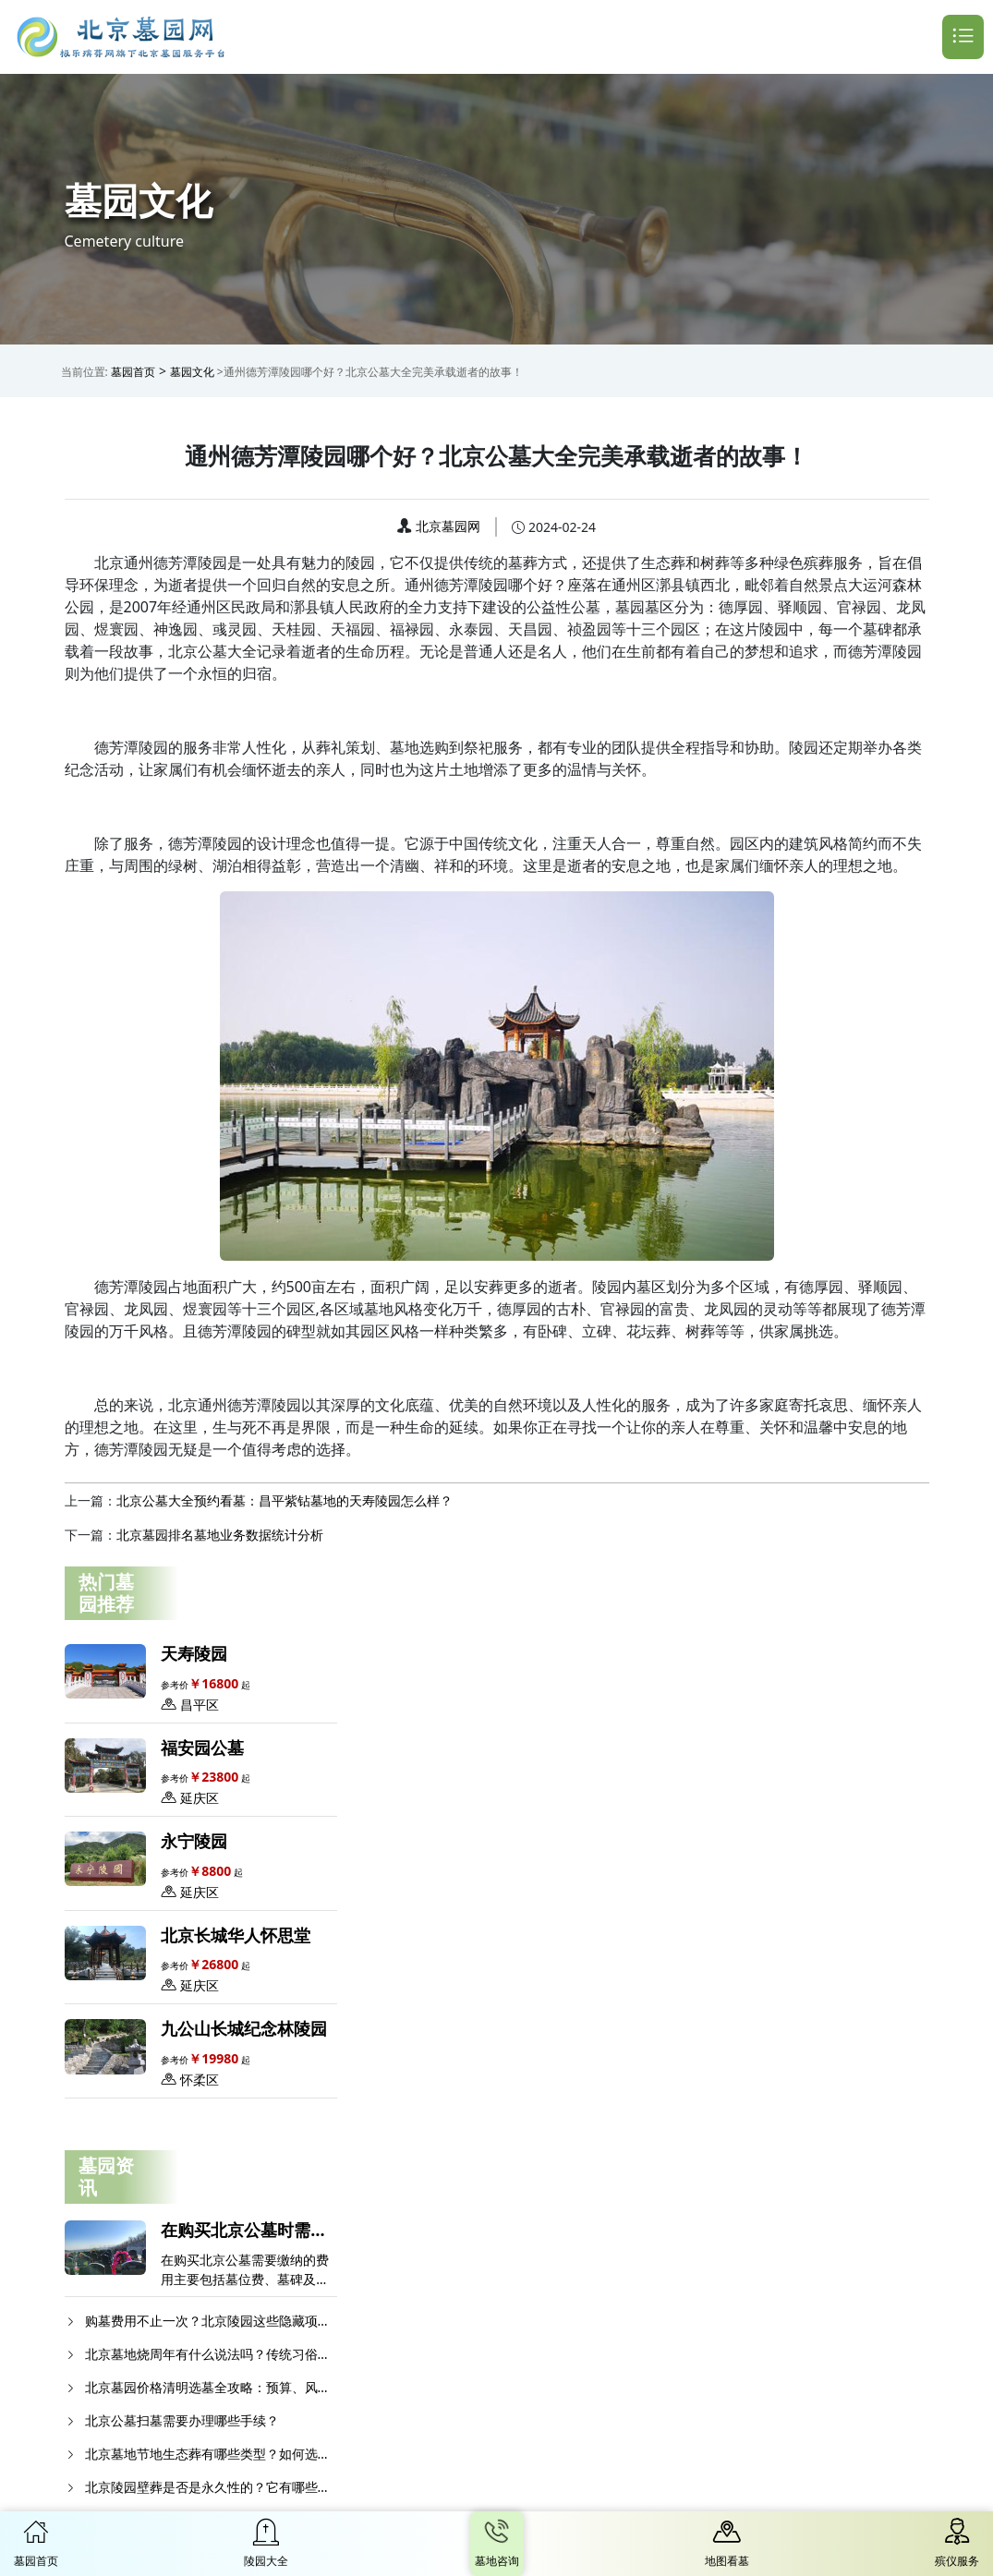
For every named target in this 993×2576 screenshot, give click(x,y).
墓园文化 (192, 372)
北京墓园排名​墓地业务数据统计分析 (219, 1534)
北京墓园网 (448, 526)
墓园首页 (133, 372)
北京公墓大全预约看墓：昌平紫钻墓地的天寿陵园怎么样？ (284, 1500)
